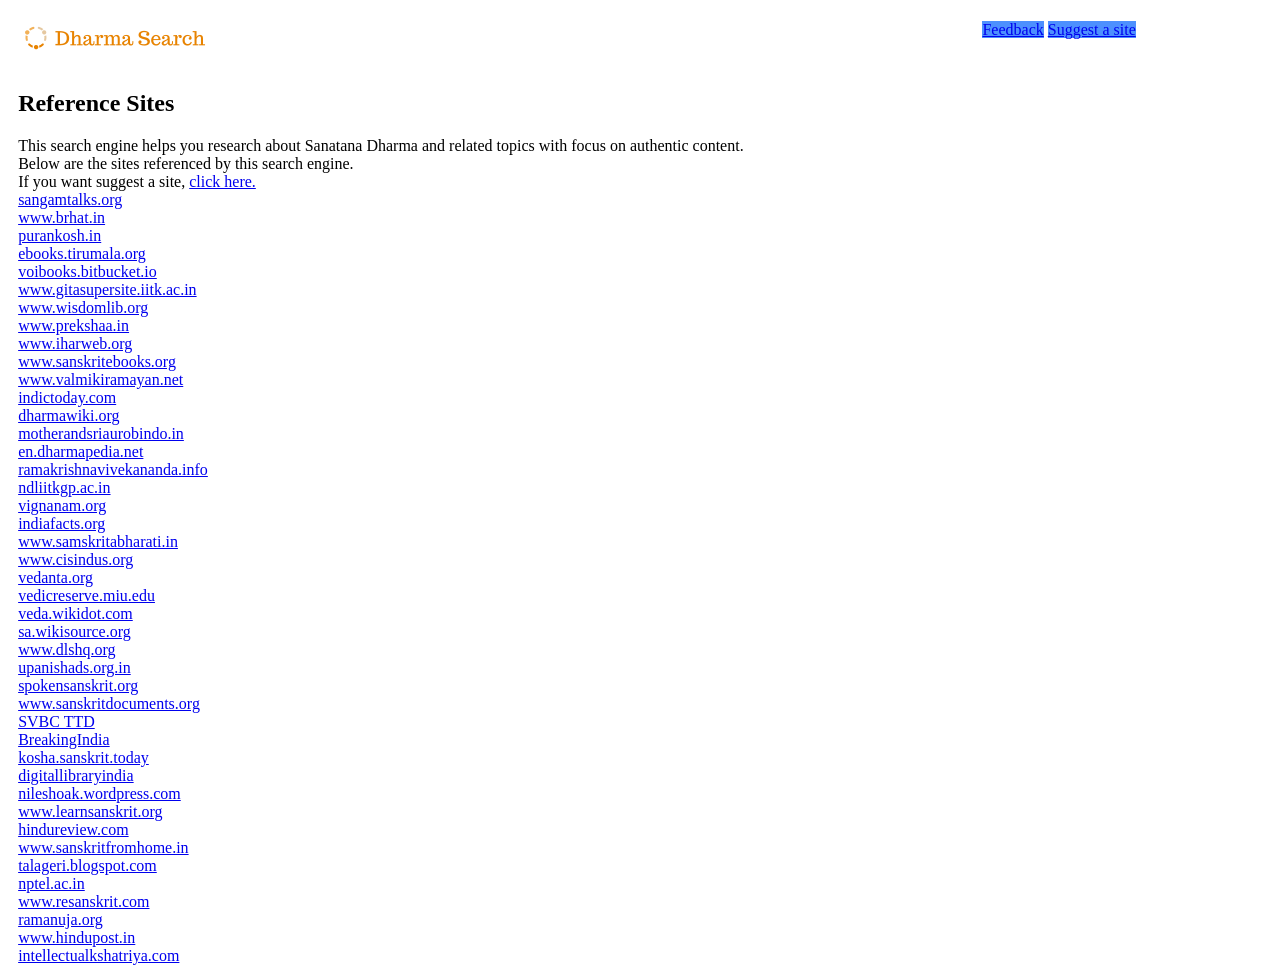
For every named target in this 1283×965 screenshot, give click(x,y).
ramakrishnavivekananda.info (113, 469)
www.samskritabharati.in (98, 541)
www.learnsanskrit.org (90, 811)
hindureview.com (73, 829)
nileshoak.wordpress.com (99, 793)
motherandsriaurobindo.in (101, 433)
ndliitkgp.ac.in (64, 487)
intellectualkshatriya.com (98, 955)
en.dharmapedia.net (80, 451)
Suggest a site (1092, 29)
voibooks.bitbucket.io (87, 271)
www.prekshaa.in (73, 325)
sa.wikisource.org (74, 631)
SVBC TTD (56, 721)
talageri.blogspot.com (87, 865)
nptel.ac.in (51, 883)
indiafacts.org (61, 523)
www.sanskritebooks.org (97, 361)
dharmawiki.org (68, 415)
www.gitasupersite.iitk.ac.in (107, 289)
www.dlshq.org (66, 649)
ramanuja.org (60, 919)
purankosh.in (59, 235)
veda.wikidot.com (75, 613)
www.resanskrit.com (83, 901)
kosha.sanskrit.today (83, 757)
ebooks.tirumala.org (82, 253)
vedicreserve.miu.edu (86, 595)
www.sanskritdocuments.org (109, 703)
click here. (222, 181)
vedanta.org (55, 577)
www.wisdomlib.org (83, 307)
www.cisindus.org (75, 559)
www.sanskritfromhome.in (103, 847)
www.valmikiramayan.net (100, 379)
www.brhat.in (61, 217)
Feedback (1012, 29)
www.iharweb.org (75, 343)
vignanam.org (62, 505)
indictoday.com (67, 397)
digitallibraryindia (76, 775)
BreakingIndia (64, 739)
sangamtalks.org (70, 199)
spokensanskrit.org (78, 685)
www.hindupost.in (76, 937)
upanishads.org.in (74, 667)
